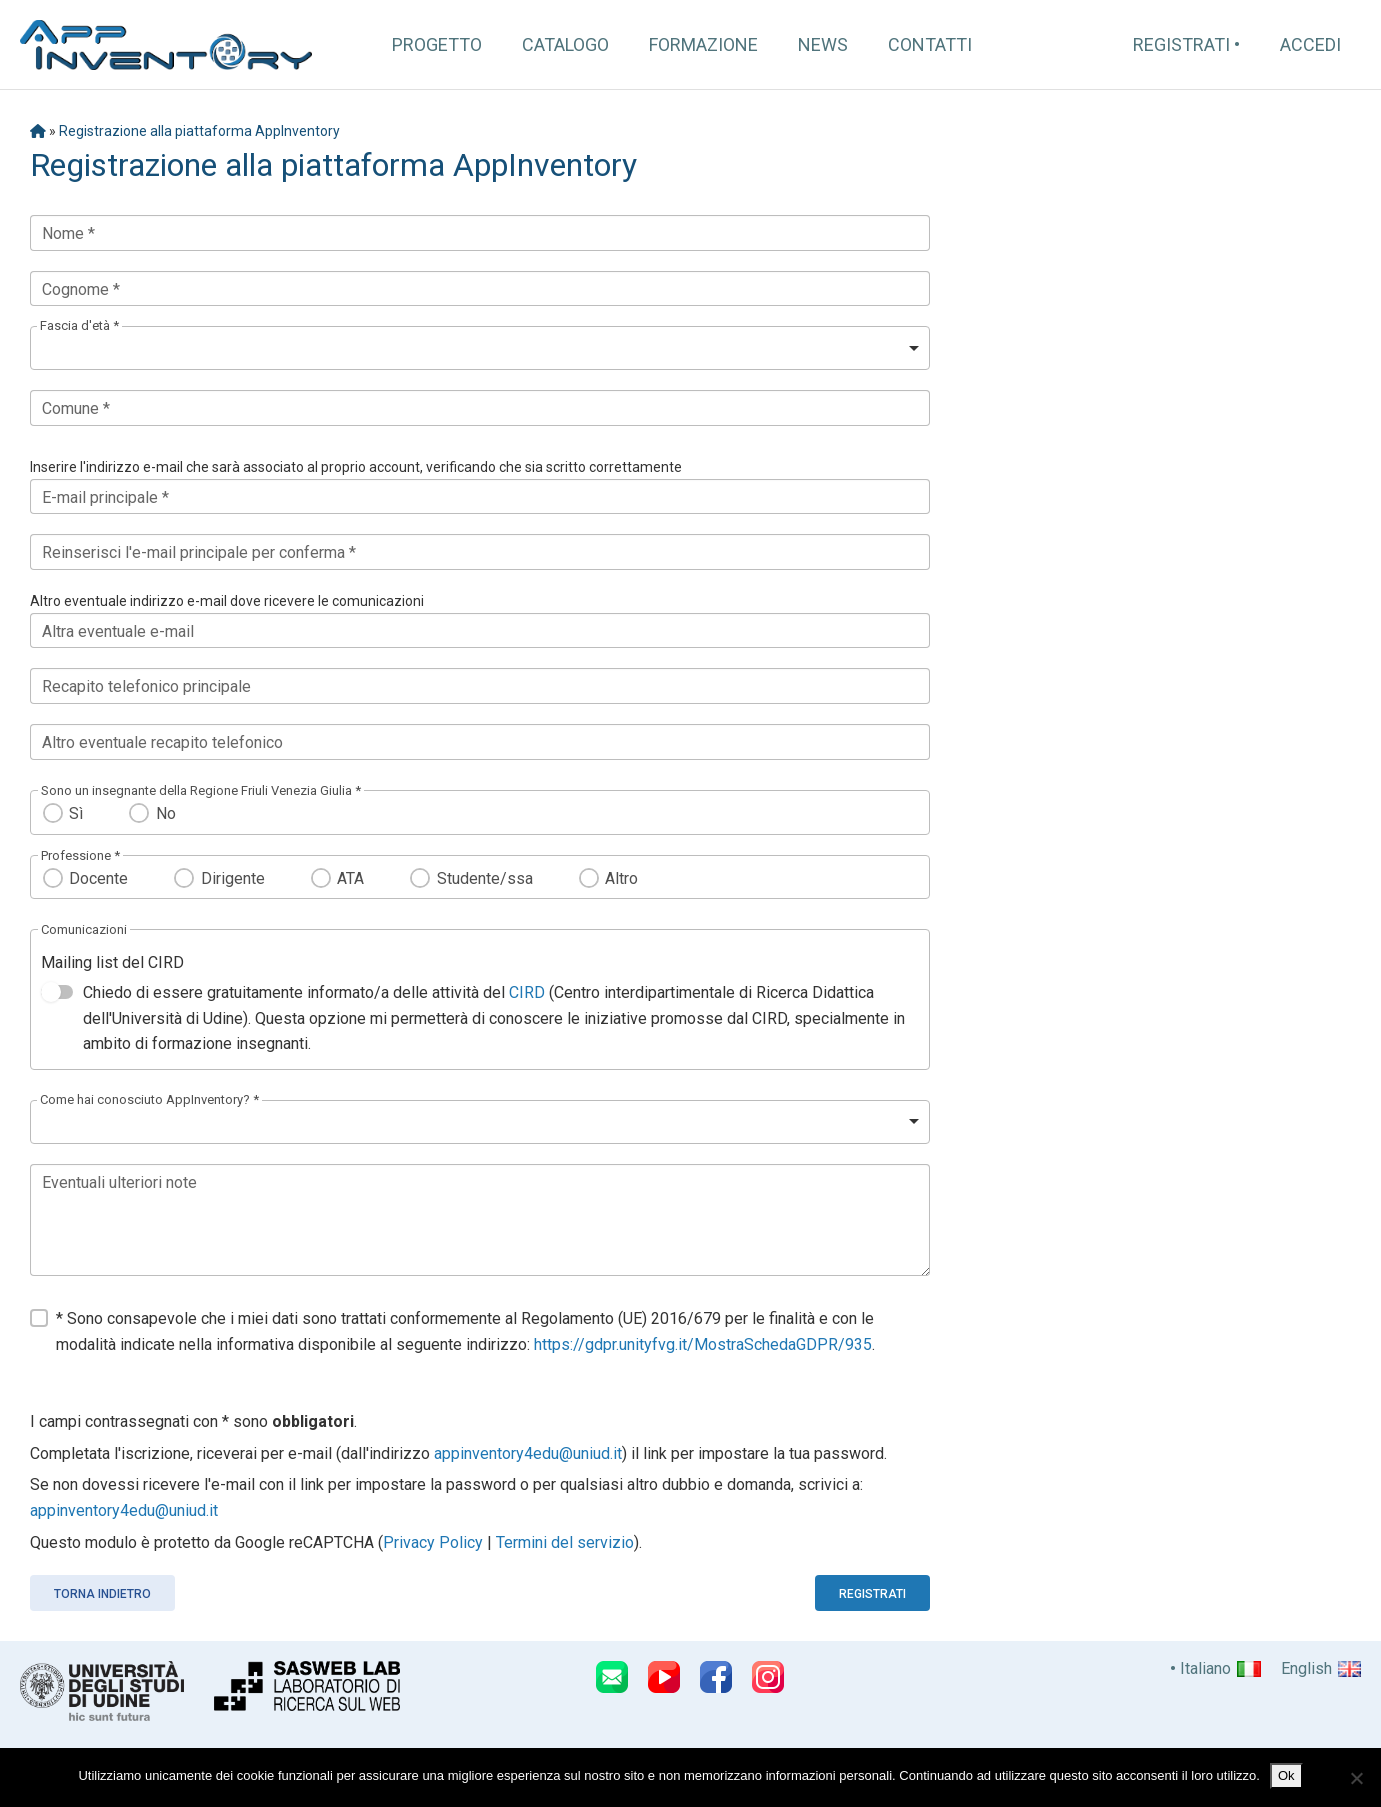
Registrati (1181, 44)
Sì (76, 813)
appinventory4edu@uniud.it (528, 1453)
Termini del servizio (565, 1542)
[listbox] (480, 348)
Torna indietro (102, 1594)
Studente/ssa (485, 878)
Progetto (437, 44)
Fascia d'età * (79, 325)
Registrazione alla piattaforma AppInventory (199, 131)
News (823, 44)
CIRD (527, 992)
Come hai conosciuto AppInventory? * (149, 1099)
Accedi (1310, 44)
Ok (1286, 1775)
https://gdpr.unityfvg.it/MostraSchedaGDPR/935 (703, 1344)
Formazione (703, 44)
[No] (1356, 1778)
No (166, 813)
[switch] (57, 992)
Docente (98, 878)
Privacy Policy (433, 1542)
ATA (350, 878)
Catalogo (565, 44)
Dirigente (233, 878)
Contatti (930, 44)
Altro (621, 878)
